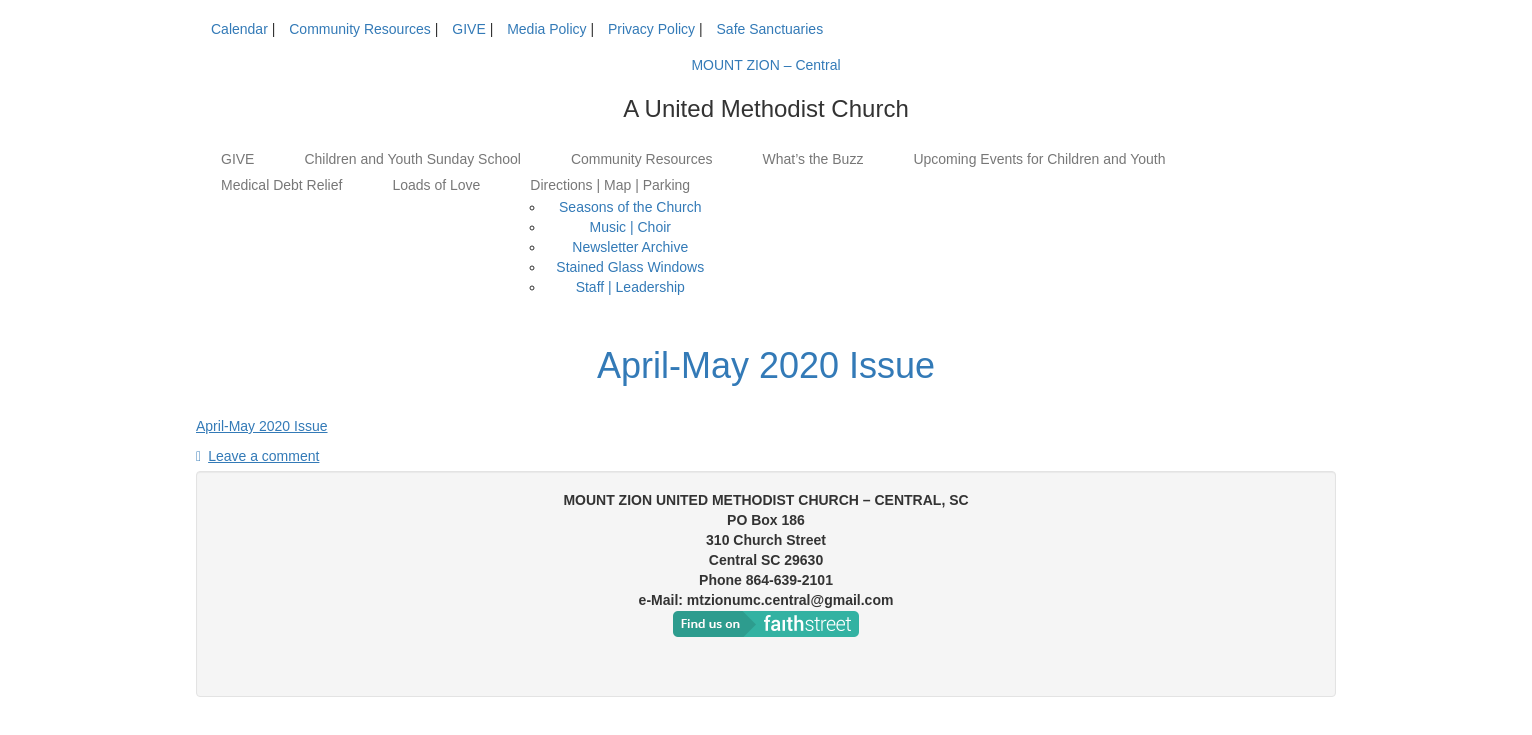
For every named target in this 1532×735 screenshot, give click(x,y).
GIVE (468, 29)
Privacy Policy (651, 29)
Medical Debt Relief (281, 185)
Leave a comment (263, 456)
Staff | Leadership (630, 287)
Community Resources (360, 29)
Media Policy (546, 29)
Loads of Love (436, 185)
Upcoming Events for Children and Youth (1039, 159)
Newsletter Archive (630, 247)
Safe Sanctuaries (770, 29)
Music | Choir (630, 227)
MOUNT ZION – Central (765, 65)
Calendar (239, 29)
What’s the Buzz (812, 159)
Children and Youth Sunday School (412, 159)
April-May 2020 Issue (766, 365)
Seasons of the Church (630, 207)
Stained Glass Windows (630, 267)
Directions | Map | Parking (610, 185)
